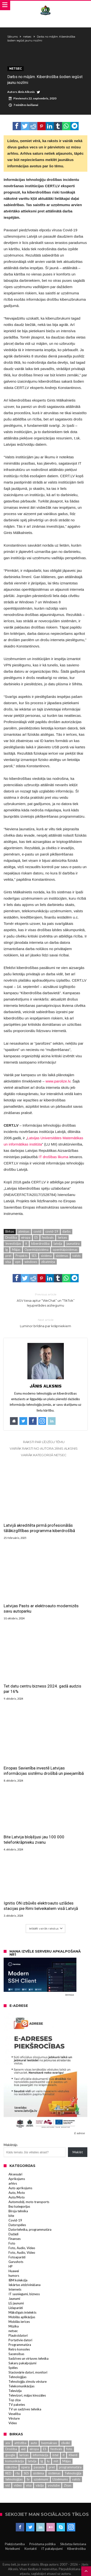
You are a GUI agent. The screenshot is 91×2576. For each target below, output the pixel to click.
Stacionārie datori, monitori (27, 2372)
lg (6, 1250)
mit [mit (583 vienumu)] (56, 2461)
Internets (14, 2289)
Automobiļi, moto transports (28, 2202)
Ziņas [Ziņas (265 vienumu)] (67, 2485)
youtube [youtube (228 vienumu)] (54, 2485)
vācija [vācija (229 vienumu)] (40, 2485)
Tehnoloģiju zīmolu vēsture (27, 2381)
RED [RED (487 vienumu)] (8, 2473)
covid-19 (51, 1231)
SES (34, 1256)
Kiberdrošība (76, 2549)
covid (37, 1231)
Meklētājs (10, 2145)
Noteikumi (12, 2549)
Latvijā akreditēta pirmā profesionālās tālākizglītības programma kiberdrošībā (39, 1528)
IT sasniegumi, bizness (24, 2294)
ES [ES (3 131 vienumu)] (44, 2449)
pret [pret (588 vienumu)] (52, 2467)
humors (13, 2275)
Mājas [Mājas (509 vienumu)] (66, 2461)
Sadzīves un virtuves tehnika (28, 2358)
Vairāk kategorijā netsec (43, 1455)
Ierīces (62, 1237)
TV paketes (16, 2404)
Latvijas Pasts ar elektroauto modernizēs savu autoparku (41, 1608)
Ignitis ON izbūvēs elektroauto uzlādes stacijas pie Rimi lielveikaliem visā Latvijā (41, 1906)
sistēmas (62, 1256)
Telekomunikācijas (21, 2386)
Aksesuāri (15, 2174)
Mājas (16, 1250)
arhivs (12, 2183)
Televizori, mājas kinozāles (27, 2395)
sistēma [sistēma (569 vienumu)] (38, 2473)
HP (10, 2266)
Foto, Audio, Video (21, 2248)
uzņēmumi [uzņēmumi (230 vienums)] (41, 2479)
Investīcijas (13, 1243)
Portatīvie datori (20, 2340)
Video (12, 2423)
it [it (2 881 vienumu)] (64, 2455)
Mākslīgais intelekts (22, 2312)
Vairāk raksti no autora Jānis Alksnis (44, 1448)
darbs (66, 1231)
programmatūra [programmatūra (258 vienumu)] (70, 2467)
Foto (11, 2243)
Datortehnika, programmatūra (29, 2229)
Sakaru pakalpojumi (22, 2363)
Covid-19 (15, 2220)
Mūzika (13, 2326)
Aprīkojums (16, 2179)
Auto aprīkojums (20, 2188)
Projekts (21, 1256)
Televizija (15, 2391)
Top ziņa (14, 2400)
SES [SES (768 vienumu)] (26, 2473)
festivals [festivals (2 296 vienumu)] (56, 2449)
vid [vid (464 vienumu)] (7, 2485)
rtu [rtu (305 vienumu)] (18, 2473)
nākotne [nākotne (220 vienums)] (11, 2467)
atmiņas (23, 1231)
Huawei (13, 2271)
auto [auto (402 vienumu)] (34, 2443)
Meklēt (78, 2152)
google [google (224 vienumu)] (10, 2455)
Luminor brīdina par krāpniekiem (45, 1322)
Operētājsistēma (37, 1250)
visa (8, 1262)
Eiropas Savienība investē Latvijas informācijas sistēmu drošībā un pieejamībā (44, 1771)
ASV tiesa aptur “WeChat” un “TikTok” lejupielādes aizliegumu (45, 1299)
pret (8, 1256)
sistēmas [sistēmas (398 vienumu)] (54, 2473)
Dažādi (13, 2234)
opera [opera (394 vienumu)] (25, 2467)
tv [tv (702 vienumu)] (28, 2479)
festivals (48, 1237)
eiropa (25, 1237)
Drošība (11, 1237)
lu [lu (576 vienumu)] (48, 2461)
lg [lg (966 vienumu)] (42, 2461)
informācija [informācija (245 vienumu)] (40, 2455)
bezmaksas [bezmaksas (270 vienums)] (49, 2443)
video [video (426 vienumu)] (18, 2485)
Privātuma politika (42, 2544)
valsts (76, 1256)
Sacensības (16, 2354)
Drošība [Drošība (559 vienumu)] (11, 2449)
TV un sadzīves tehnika (24, 2409)
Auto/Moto (16, 2197)
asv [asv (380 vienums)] (7, 2443)
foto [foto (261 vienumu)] (69, 2449)
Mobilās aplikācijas (21, 2317)
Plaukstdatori (18, 2335)
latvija (58, 1243)
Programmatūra (19, 2345)
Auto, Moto (16, 2193)
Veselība (14, 2414)
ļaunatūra (73, 1243)
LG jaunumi (16, 2303)
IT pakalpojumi (52, 2549)
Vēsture (14, 2418)
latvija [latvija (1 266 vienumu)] (32, 2461)
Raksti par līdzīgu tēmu (44, 1442)
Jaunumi (14, 2299)
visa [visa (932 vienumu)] (29, 2485)
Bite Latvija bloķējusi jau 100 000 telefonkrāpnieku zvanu (34, 1839)
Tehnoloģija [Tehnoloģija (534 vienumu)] (73, 2473)
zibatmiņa (48, 1262)
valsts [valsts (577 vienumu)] (76, 2479)
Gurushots (15, 2262)
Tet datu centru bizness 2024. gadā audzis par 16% (42, 1689)
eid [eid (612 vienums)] (23, 2449)
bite (11, 2216)
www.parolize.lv (58, 1081)
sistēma (46, 1256)
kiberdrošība (40, 1243)
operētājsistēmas (65, 1250)
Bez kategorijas (19, 2206)
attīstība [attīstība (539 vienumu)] (20, 2443)
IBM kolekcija (17, 2280)
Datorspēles (17, 2225)
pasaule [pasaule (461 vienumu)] (39, 2467)
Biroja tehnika (18, 2211)
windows (31, 1262)
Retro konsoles (19, 2349)
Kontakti (31, 2549)
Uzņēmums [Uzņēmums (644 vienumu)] (60, 2479)
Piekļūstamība (15, 2544)
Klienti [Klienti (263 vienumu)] (73, 2455)
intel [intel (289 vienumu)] (55, 2455)
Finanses (14, 2239)
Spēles (13, 2368)
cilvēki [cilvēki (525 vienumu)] (65, 2443)
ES (36, 1237)
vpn (17, 1262)
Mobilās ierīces (19, 2322)
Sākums (12, 36)
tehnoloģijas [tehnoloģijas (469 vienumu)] (14, 2479)
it (26, 1243)
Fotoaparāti (16, 2257)
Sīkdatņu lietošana (73, 2544)
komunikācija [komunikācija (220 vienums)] (14, 2461)
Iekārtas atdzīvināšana (24, 2285)
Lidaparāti (15, 2308)
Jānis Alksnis (26, 92)
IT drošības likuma (53, 1157)
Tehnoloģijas (17, 2377)
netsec (27, 36)
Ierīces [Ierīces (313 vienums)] (24, 2455)
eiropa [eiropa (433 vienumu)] (34, 2449)
